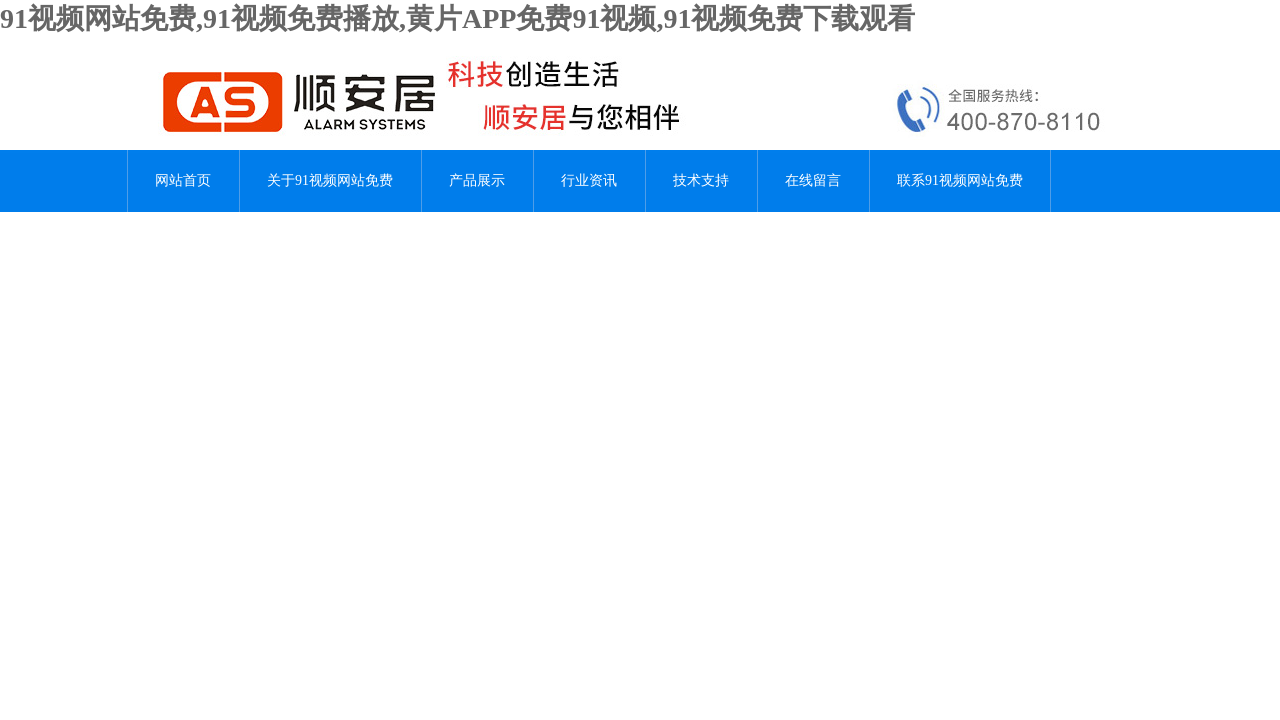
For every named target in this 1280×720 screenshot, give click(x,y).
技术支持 (701, 180)
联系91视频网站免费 (960, 180)
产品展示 (477, 180)
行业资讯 (589, 180)
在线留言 (813, 180)
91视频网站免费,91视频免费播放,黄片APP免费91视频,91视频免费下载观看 (457, 18)
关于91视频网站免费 (330, 180)
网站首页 (183, 180)
